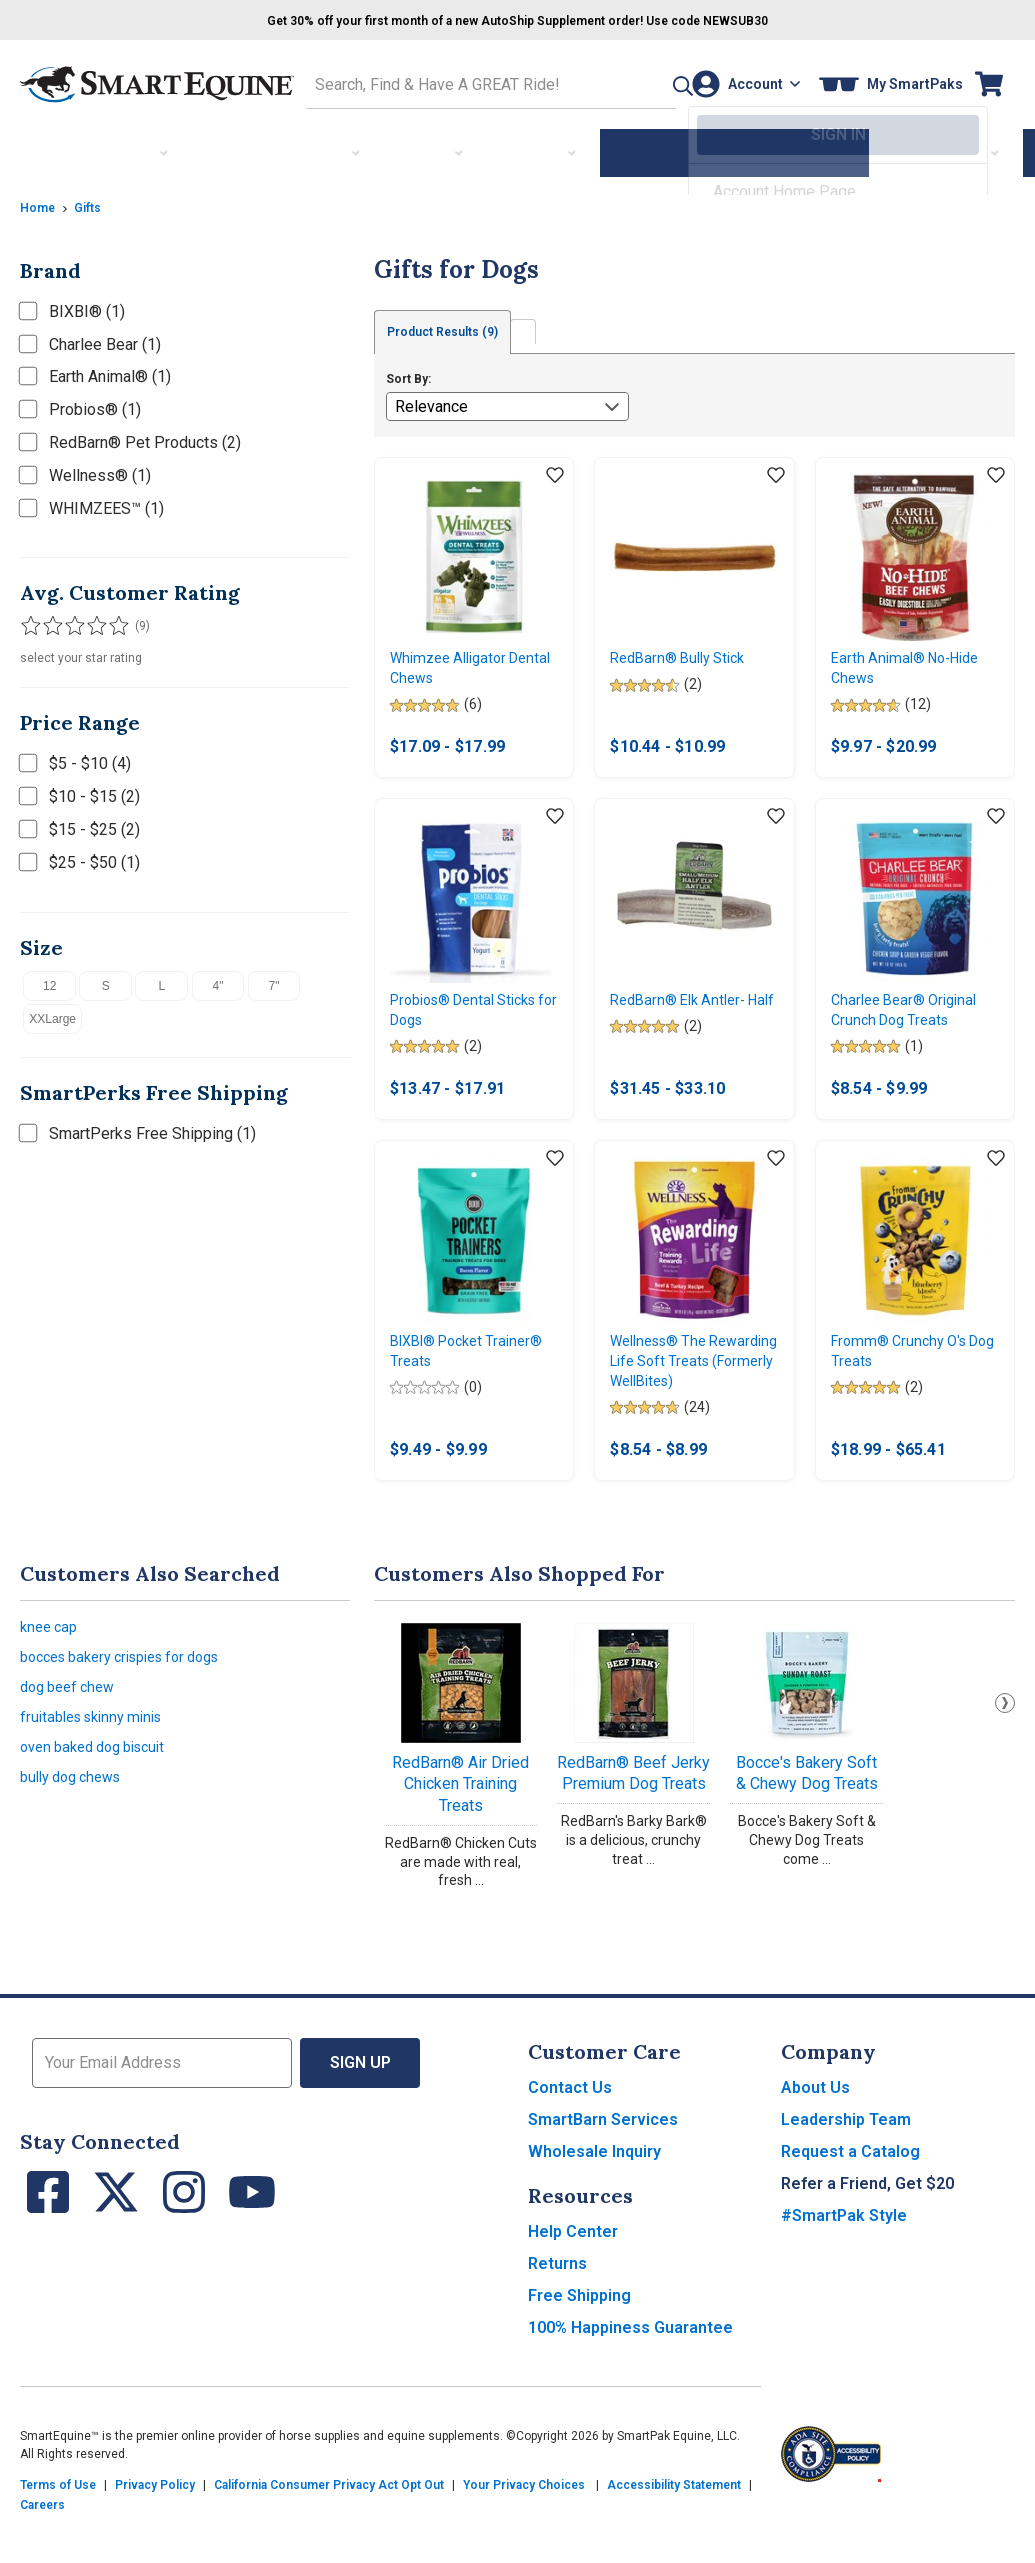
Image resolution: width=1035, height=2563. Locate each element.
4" (218, 980)
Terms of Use (58, 2533)
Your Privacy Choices (524, 2533)
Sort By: (408, 375)
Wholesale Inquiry (594, 2199)
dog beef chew (72, 1744)
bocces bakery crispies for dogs (134, 1710)
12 (49, 980)
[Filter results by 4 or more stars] (90, 621)
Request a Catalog (850, 2199)
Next (1005, 1751)
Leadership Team (846, 2167)
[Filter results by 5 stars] (110, 621)
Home (40, 201)
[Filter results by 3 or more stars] (70, 621)
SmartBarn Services (603, 2167)
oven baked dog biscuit (101, 1812)
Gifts (95, 201)
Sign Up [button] (360, 2110)
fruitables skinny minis (99, 1778)
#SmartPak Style (844, 2263)
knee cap (51, 1676)
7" (274, 980)
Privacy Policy (155, 2533)
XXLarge (52, 1013)
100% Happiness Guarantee (630, 2375)
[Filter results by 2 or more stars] (50, 621)
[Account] (739, 81)
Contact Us (570, 2135)
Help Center (573, 2279)
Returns (557, 2311)
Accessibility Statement (674, 2533)
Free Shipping (579, 2343)
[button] (638, 81)
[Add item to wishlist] (555, 472)
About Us (815, 2135)
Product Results (458, 327)
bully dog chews (77, 1846)
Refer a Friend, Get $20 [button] (867, 2231)
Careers (42, 2553)
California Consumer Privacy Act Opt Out (329, 2533)
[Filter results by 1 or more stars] (30, 621)
